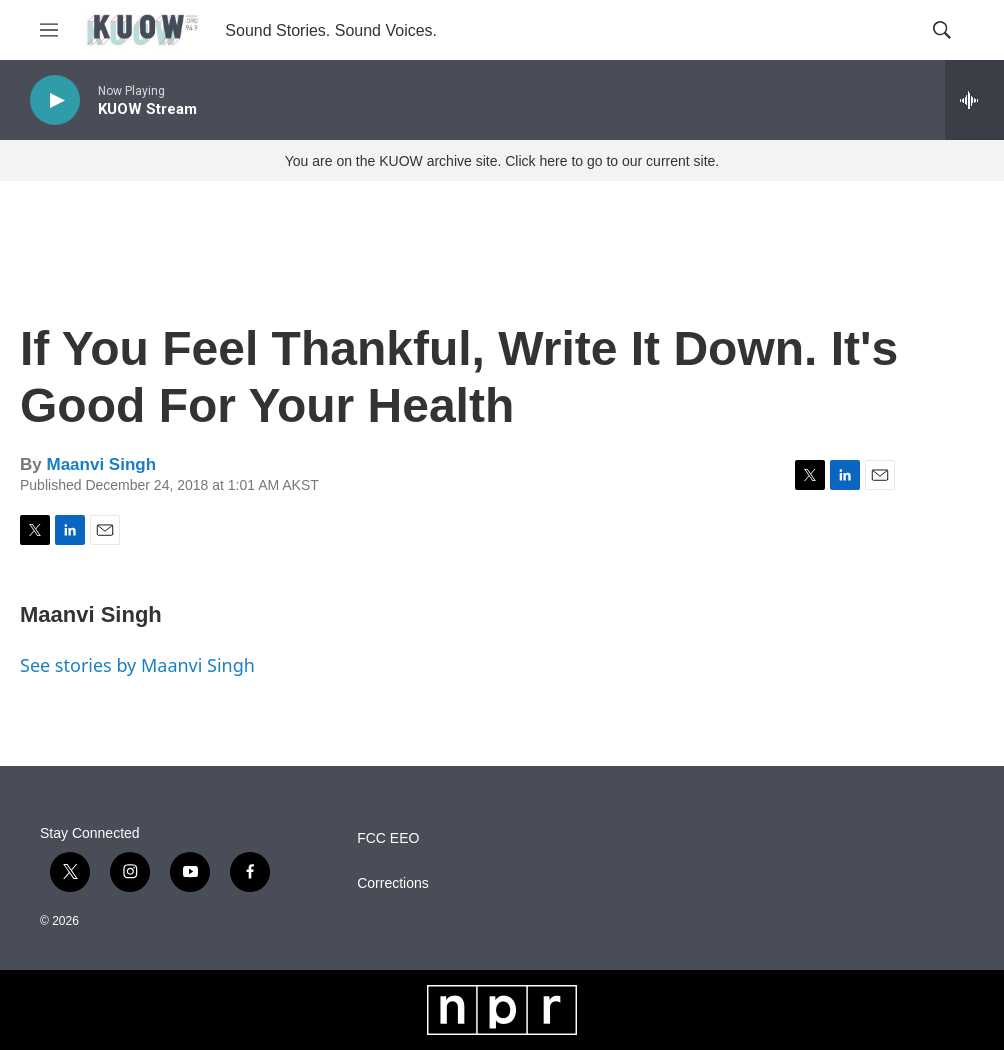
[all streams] (974, 100)
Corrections (393, 883)
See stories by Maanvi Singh (137, 665)
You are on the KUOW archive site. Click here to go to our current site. (502, 161)
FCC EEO (388, 838)
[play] (55, 100)
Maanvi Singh (101, 464)
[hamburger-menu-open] (49, 30)
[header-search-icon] (942, 30)
